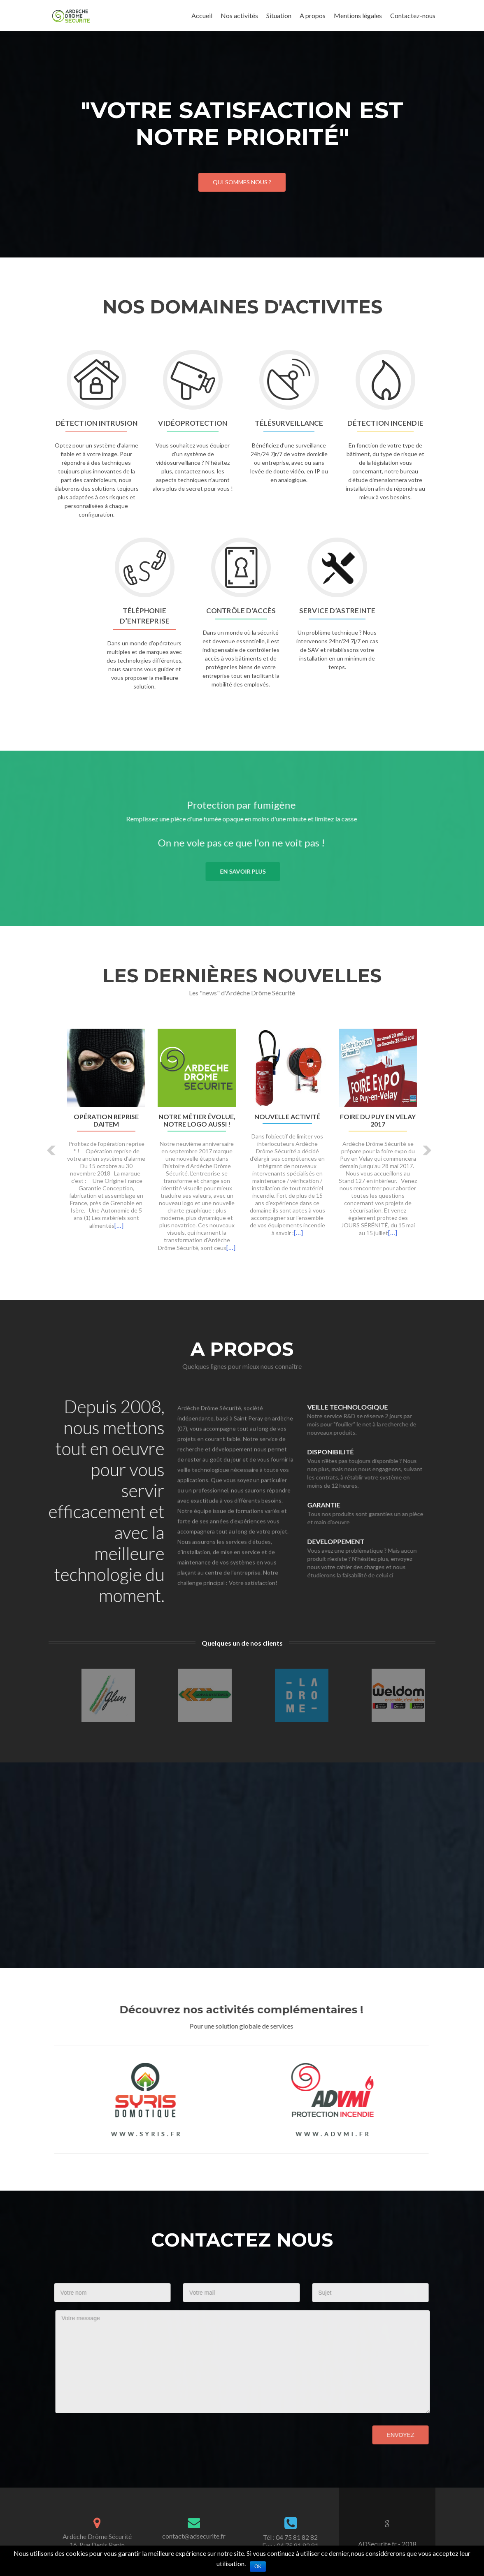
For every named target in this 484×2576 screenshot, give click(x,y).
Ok (257, 2566)
